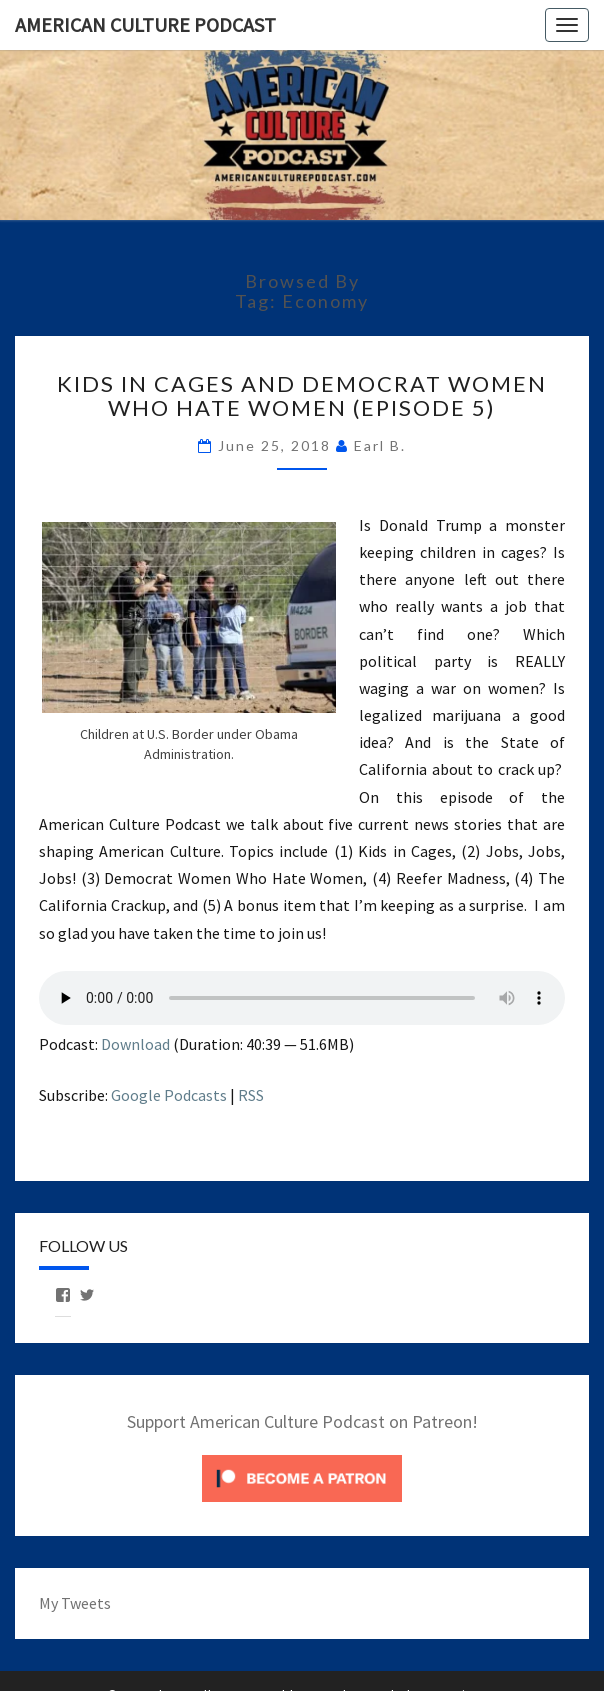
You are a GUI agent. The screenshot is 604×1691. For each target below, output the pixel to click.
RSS (251, 1095)
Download (135, 1044)
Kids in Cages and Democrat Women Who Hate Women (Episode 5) (302, 395)
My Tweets (75, 1603)
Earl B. (380, 445)
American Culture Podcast (145, 24)
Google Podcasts (169, 1095)
